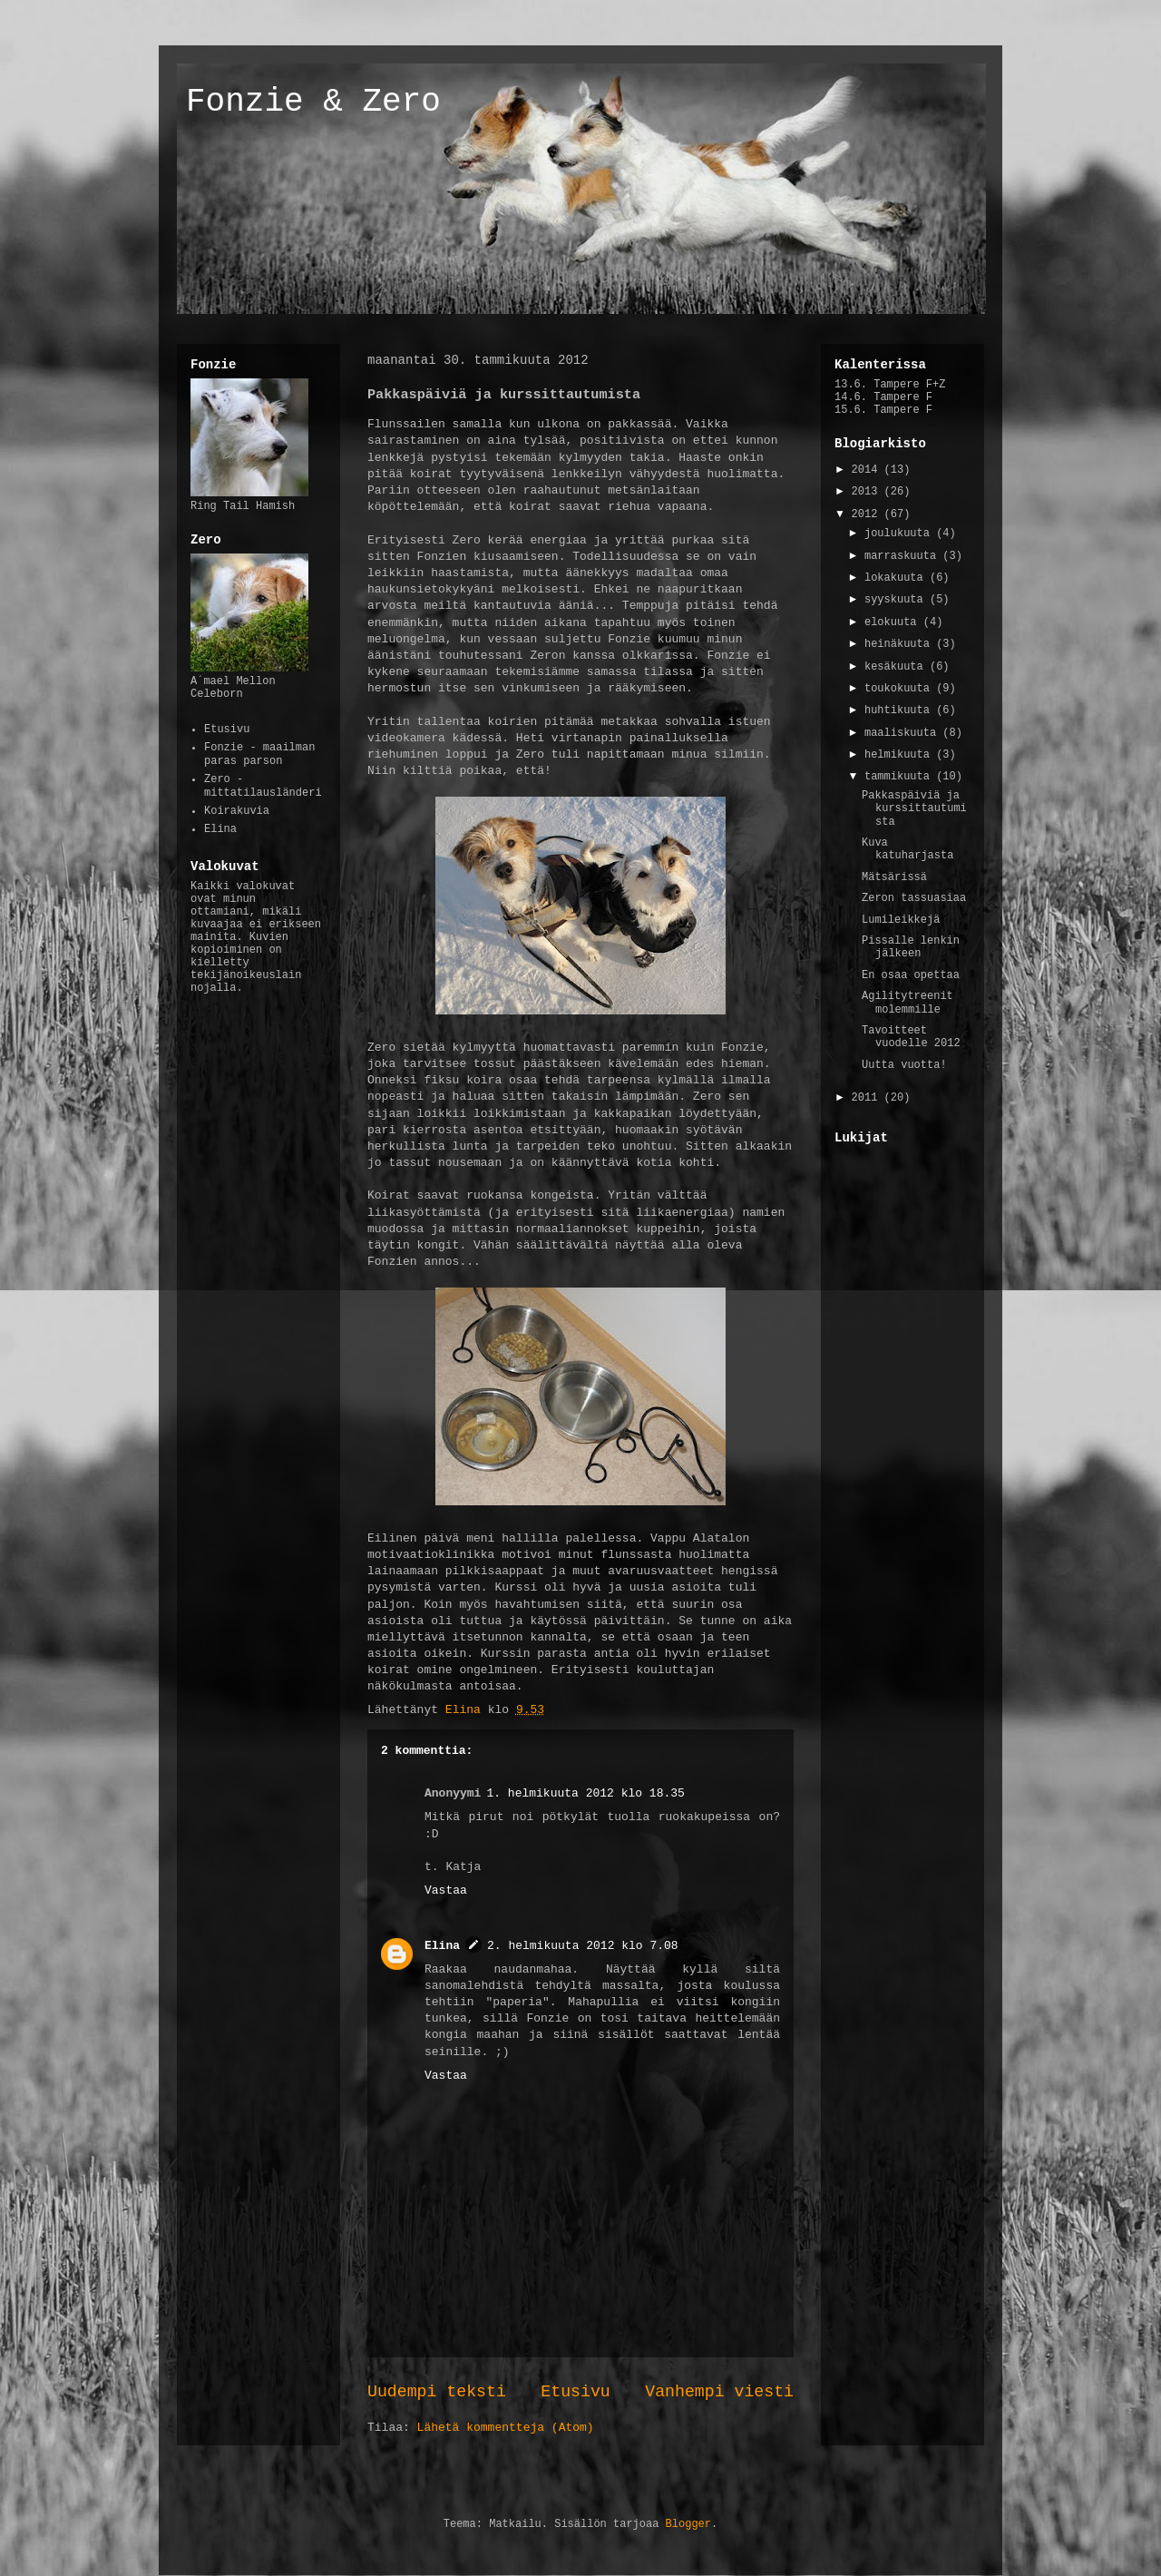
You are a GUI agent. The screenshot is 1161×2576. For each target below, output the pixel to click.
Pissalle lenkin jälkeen (911, 947)
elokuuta (893, 622)
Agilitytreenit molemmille (907, 1002)
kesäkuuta (897, 667)
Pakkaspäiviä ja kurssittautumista (914, 808)
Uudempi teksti (436, 2392)
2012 (868, 514)
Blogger (688, 2524)
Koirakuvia (236, 811)
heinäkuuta (900, 644)
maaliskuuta (903, 733)
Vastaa (445, 1890)
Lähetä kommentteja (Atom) (505, 2427)
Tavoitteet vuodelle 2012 (911, 1037)
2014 (868, 470)
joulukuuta (900, 533)
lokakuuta (897, 578)
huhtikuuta (900, 710)
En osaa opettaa (911, 975)
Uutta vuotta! (904, 1065)
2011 (868, 1098)
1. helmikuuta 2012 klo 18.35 (585, 1793)
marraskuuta (903, 556)
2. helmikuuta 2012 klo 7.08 (582, 1946)
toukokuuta (900, 688)
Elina (442, 1946)
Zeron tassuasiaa (914, 898)
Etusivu (575, 2392)
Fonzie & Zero (313, 102)
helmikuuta (900, 755)
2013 (868, 491)
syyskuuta (897, 599)
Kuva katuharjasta (907, 849)
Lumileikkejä (901, 920)
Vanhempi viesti (719, 2392)
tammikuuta (900, 776)
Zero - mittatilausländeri (263, 785)
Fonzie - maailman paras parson (259, 754)
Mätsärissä (894, 877)
